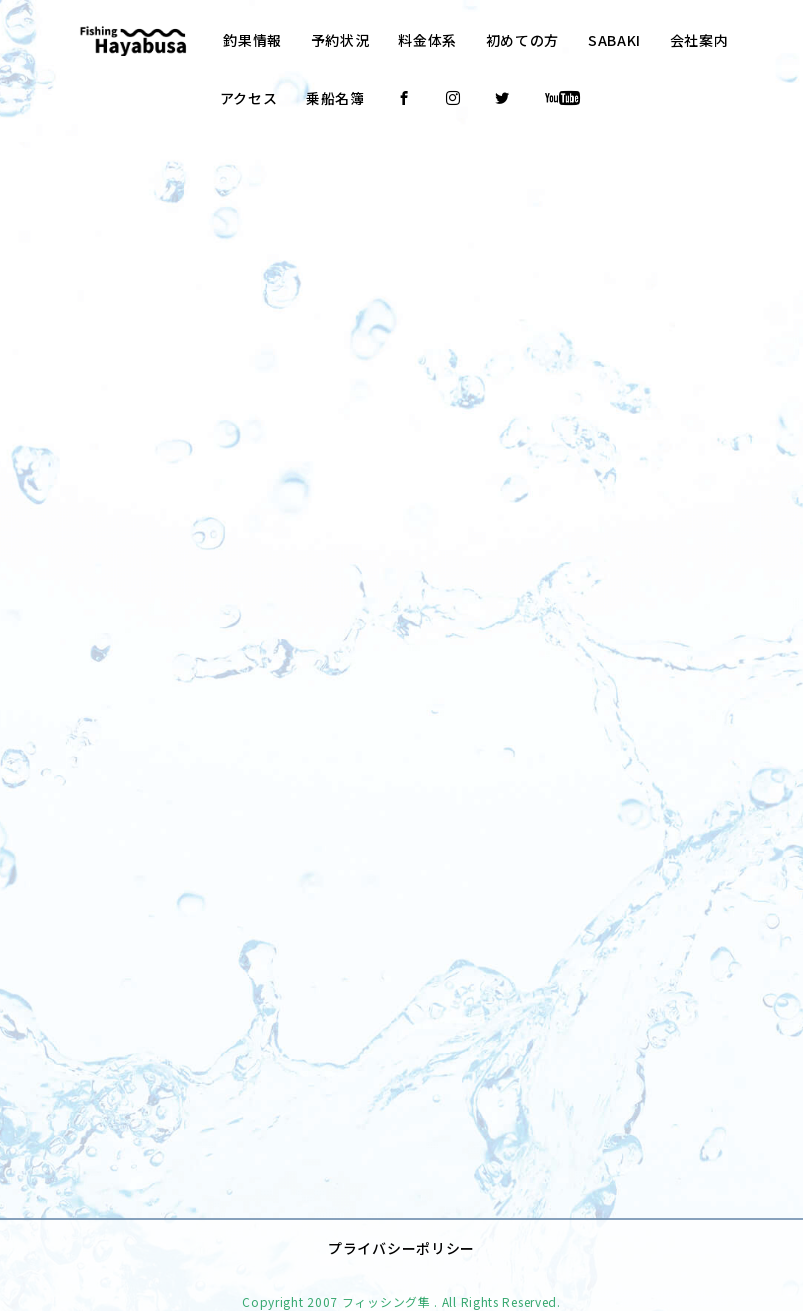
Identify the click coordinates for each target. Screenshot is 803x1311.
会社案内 (699, 40)
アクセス (249, 98)
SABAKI (614, 40)
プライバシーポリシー (401, 1217)
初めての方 (523, 40)
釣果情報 (252, 40)
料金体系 (427, 40)
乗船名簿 (335, 98)
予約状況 (340, 40)
